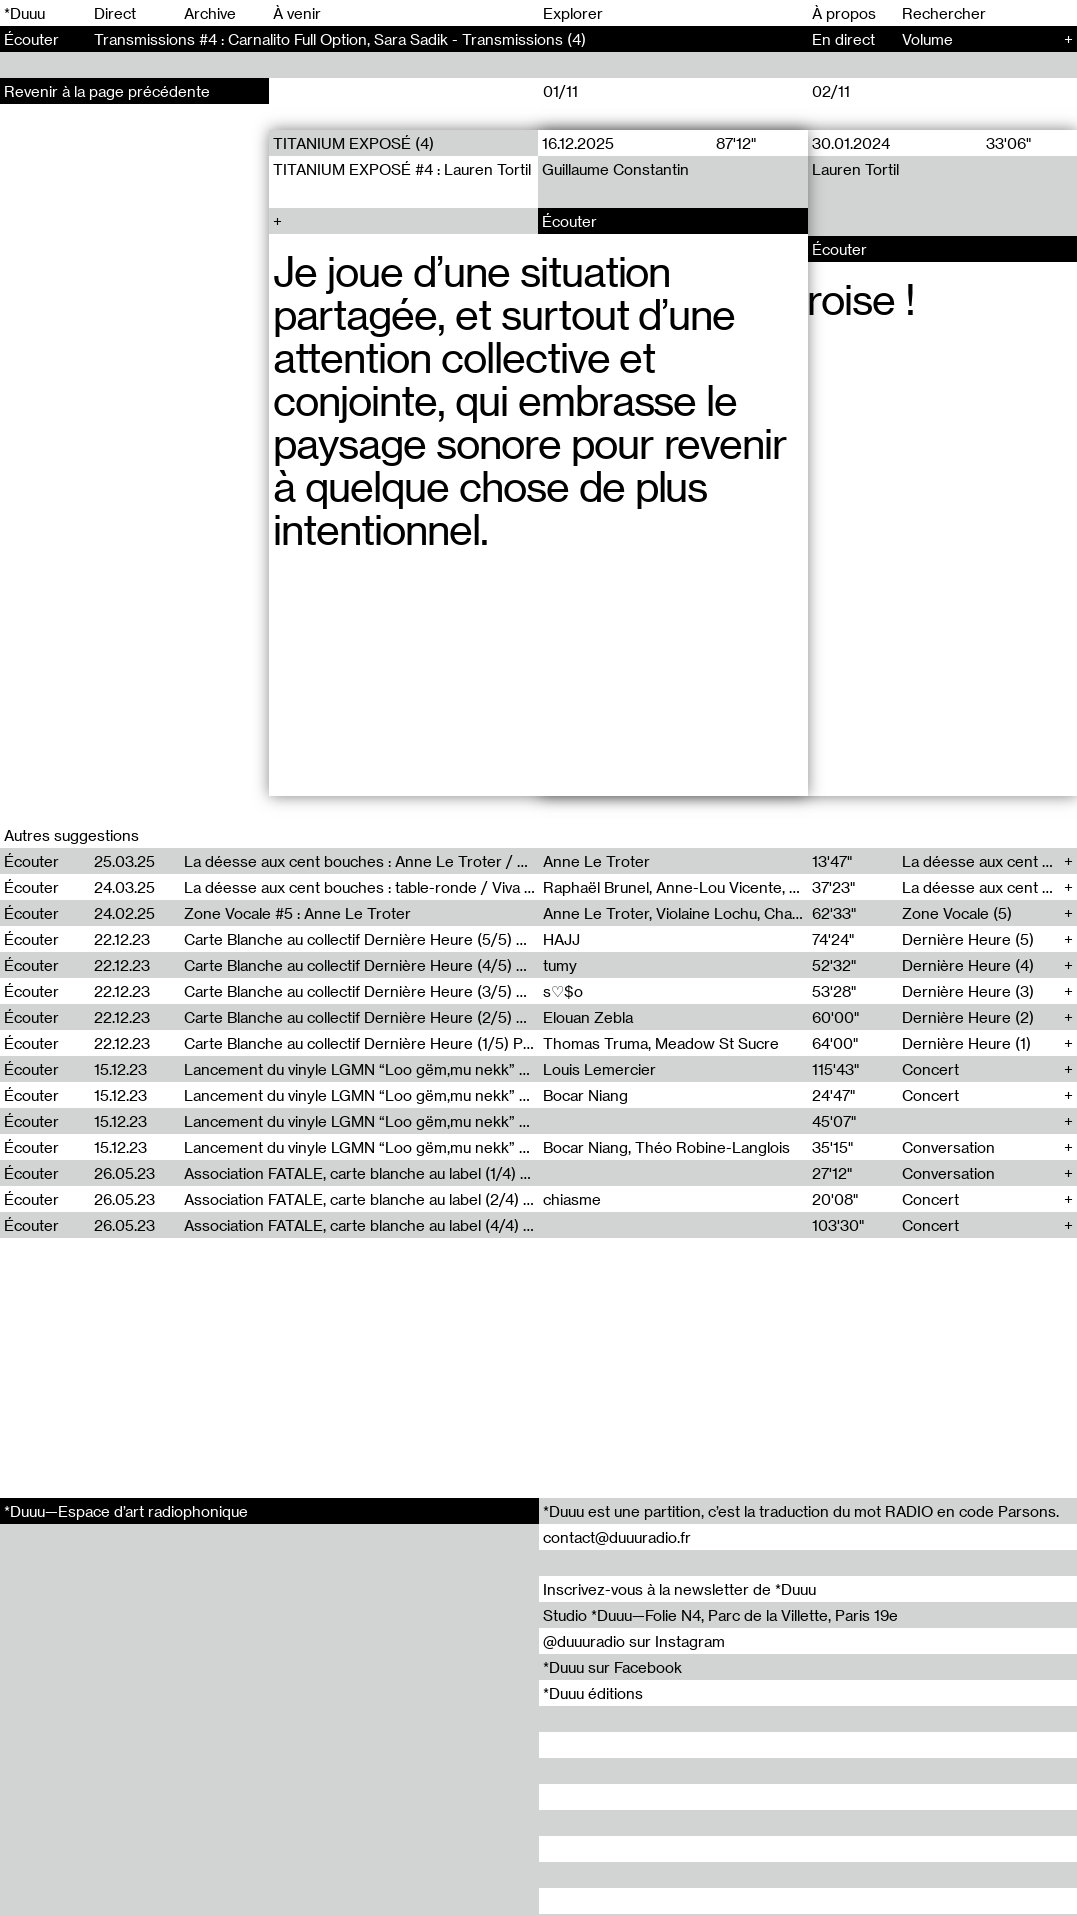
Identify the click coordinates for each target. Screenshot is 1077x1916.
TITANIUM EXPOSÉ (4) (353, 143)
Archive (210, 13)
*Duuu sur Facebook (612, 1667)
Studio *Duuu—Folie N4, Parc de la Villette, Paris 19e (720, 1615)
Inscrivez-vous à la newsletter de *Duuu (679, 1589)
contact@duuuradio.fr (617, 1537)
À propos (844, 13)
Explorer (573, 13)
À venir (297, 13)
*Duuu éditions (593, 1693)
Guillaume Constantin (616, 169)
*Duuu (24, 13)
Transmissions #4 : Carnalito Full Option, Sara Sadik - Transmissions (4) (340, 39)
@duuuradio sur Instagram (634, 1641)
